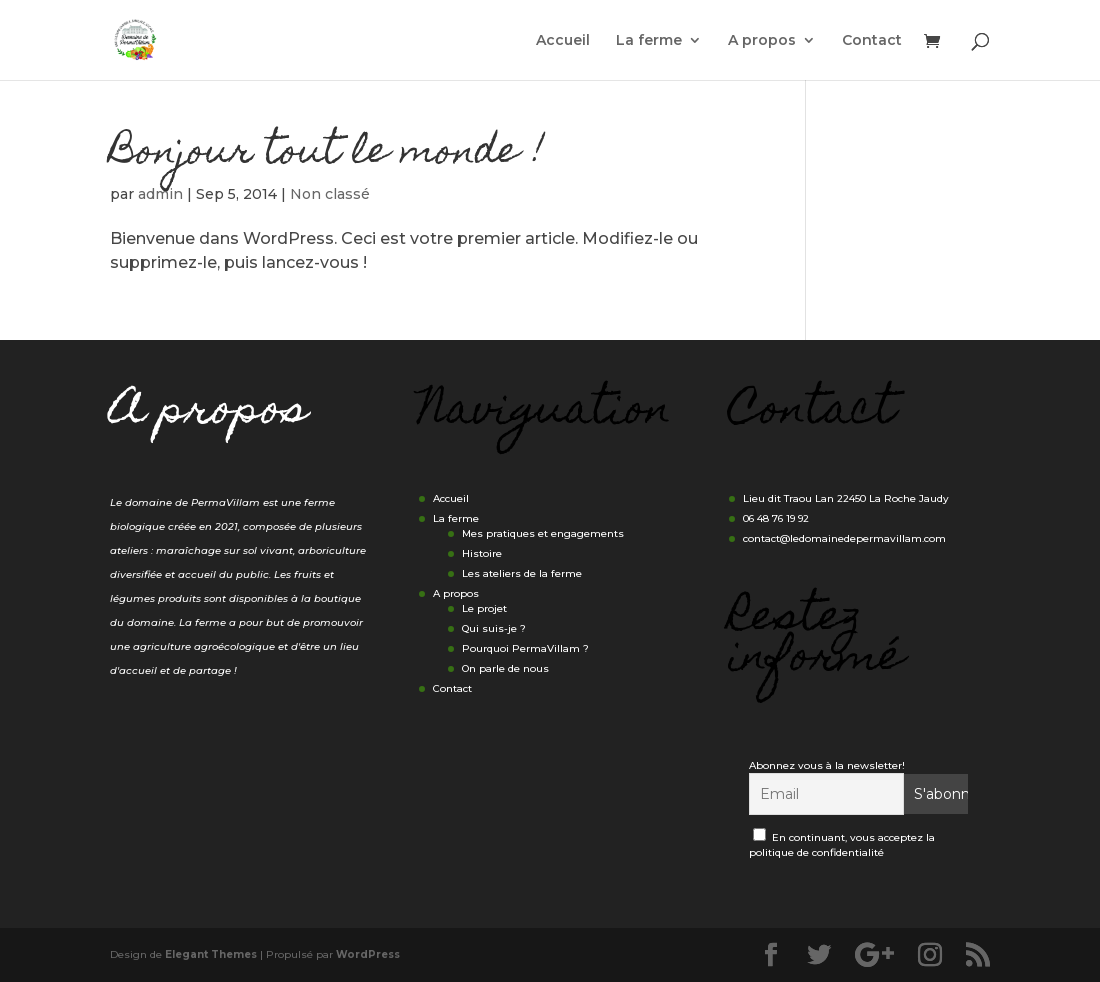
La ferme (649, 41)
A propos (762, 41)
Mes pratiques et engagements (543, 533)
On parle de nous (505, 668)
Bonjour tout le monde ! (327, 154)
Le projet (484, 608)
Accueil (563, 41)
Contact (872, 41)
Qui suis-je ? (494, 628)
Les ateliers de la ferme (522, 573)
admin (160, 194)
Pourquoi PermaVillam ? (525, 648)
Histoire (482, 553)
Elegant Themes (211, 954)
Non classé (330, 194)
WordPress (368, 954)
